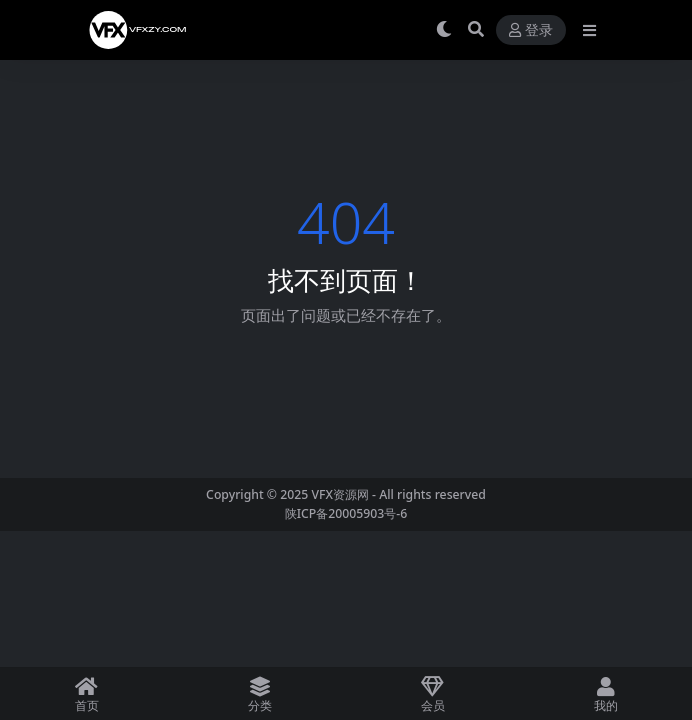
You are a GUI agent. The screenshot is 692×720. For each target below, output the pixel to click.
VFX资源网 (340, 494)
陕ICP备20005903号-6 (346, 513)
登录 (531, 30)
